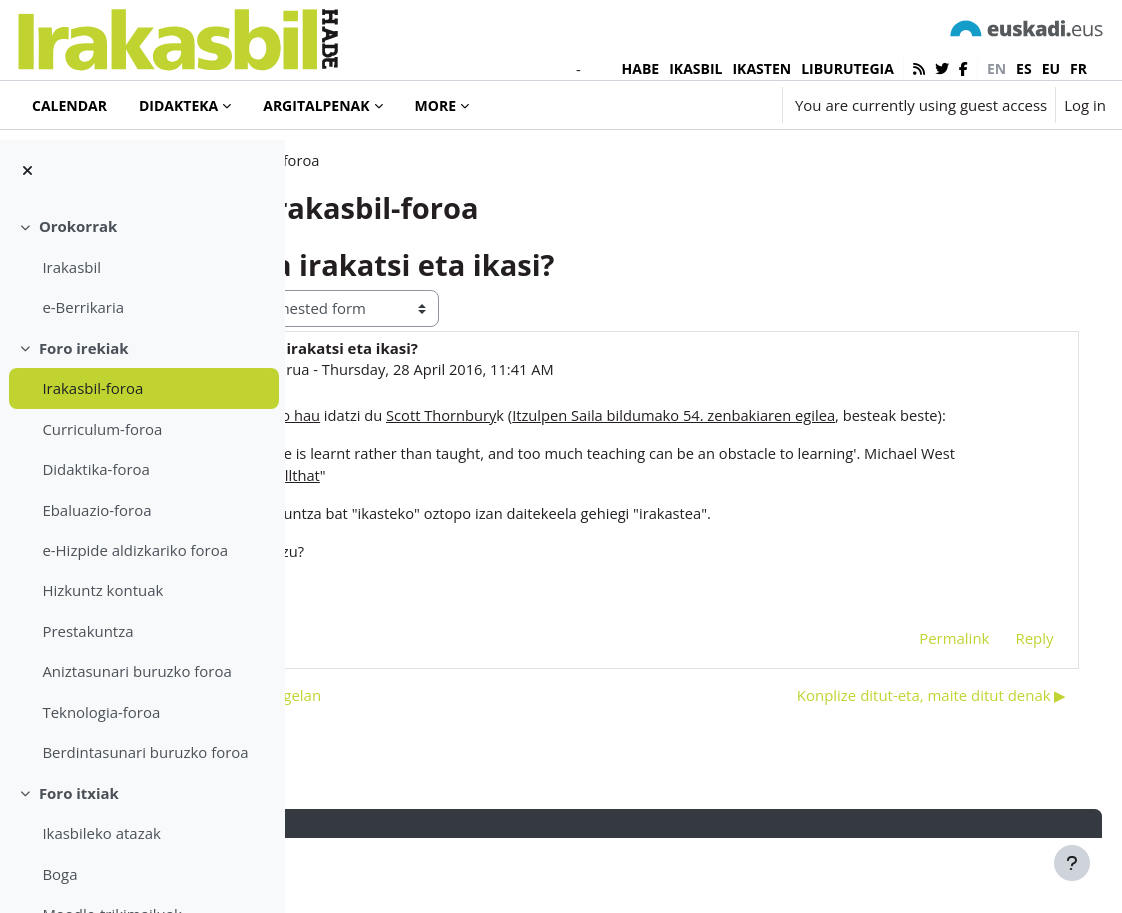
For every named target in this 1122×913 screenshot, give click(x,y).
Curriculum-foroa (102, 429)
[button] (707, 105)
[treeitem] (142, 266)
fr (1078, 68)
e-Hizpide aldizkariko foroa (135, 550)
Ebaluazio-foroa (96, 510)
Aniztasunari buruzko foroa (136, 671)
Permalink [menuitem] (926, 711)
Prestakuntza (87, 631)
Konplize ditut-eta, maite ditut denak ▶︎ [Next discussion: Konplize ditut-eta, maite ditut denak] (903, 769)
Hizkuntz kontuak (102, 590)
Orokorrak (78, 226)
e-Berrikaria (83, 307)
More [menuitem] (435, 105)
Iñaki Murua (448, 417)
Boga (59, 874)
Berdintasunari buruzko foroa (145, 752)
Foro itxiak (79, 793)
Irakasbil (71, 267)
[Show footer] (1072, 863)
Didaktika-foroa (95, 469)
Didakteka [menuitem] (178, 105)
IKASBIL (695, 68)
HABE (641, 68)
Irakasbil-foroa (92, 388)
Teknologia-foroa (101, 712)
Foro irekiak (84, 348)
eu (1051, 68)
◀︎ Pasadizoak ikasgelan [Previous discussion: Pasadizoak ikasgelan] (418, 769)
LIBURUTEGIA (847, 68)
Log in (1085, 105)
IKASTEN (761, 68)
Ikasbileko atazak (101, 833)
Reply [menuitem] (1006, 711)
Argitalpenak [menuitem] (316, 105)
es (1024, 68)
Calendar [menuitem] (69, 105)
